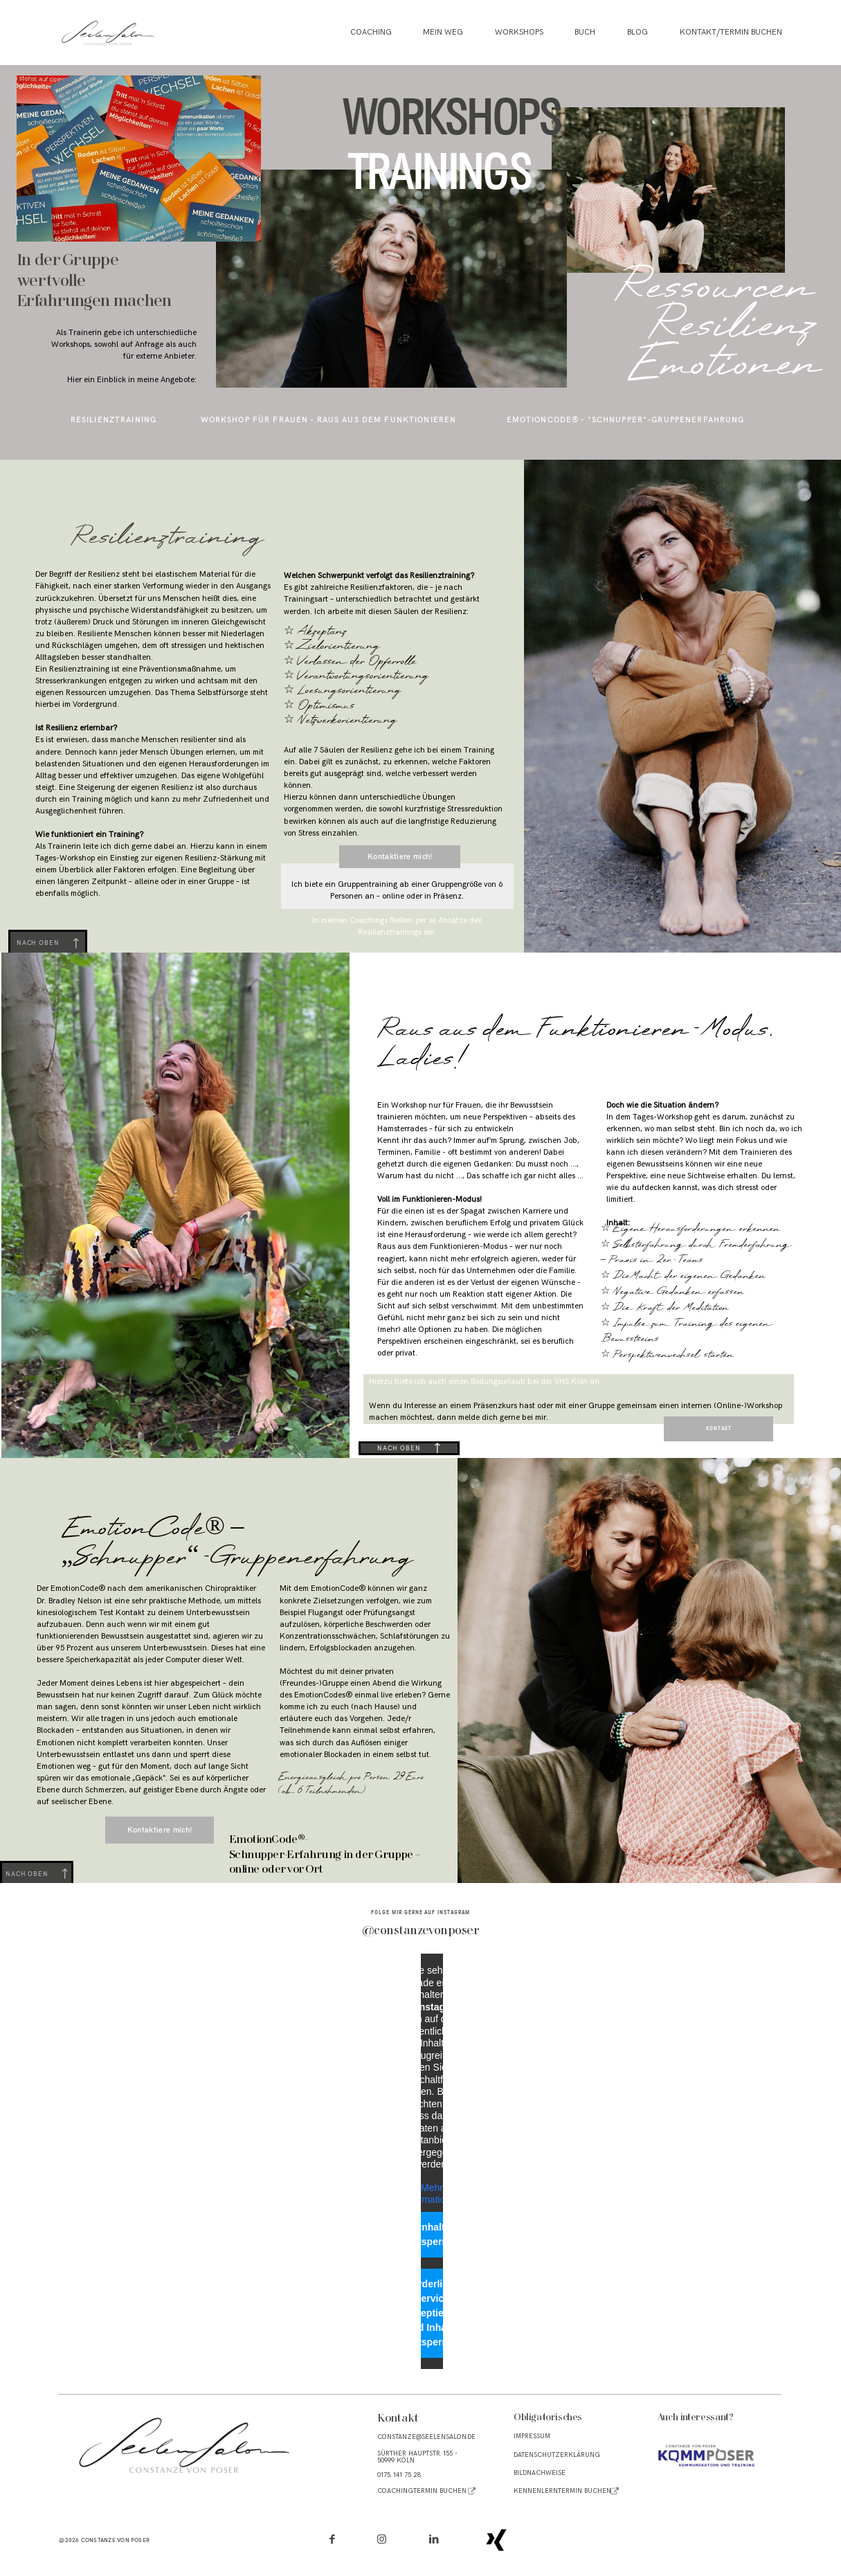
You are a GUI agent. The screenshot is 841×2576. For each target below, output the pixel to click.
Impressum (532, 2436)
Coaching (371, 32)
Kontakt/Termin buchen (731, 32)
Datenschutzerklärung (557, 2455)
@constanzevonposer (421, 1931)
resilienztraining (113, 419)
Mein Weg (443, 32)
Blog (637, 32)
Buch (585, 32)
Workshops (519, 32)
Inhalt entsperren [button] (431, 2233)
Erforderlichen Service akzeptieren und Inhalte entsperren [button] (432, 2312)
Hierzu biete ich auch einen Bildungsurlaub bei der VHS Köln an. (485, 1381)
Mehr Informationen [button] (432, 2193)
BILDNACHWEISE (540, 2473)
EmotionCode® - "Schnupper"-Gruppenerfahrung (626, 419)
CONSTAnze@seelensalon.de (426, 2437)
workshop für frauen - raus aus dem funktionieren (329, 419)
